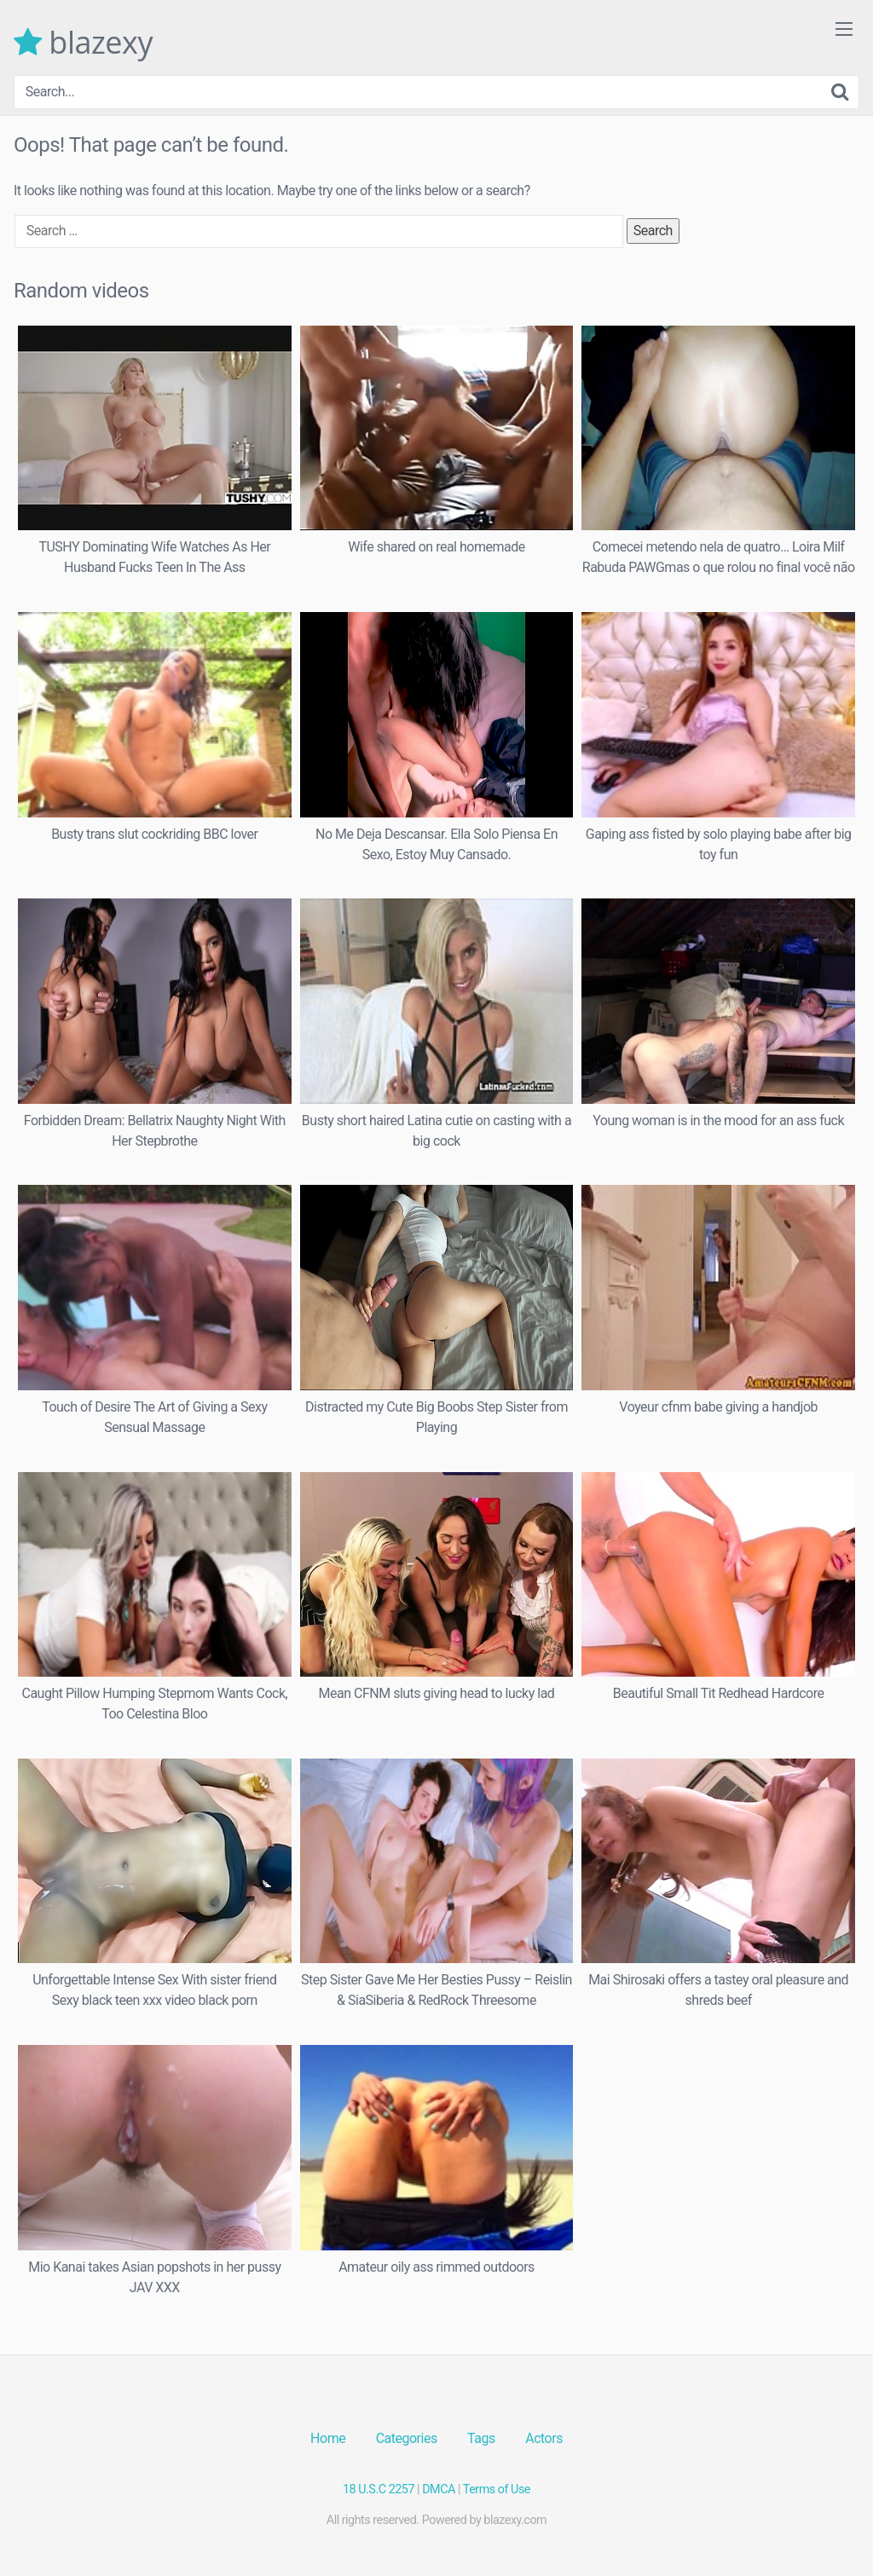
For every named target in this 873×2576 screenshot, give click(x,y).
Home (327, 2438)
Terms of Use (496, 2489)
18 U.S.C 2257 (378, 2489)
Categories (406, 2438)
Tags (481, 2438)
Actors (544, 2438)
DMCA (438, 2489)
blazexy (83, 42)
